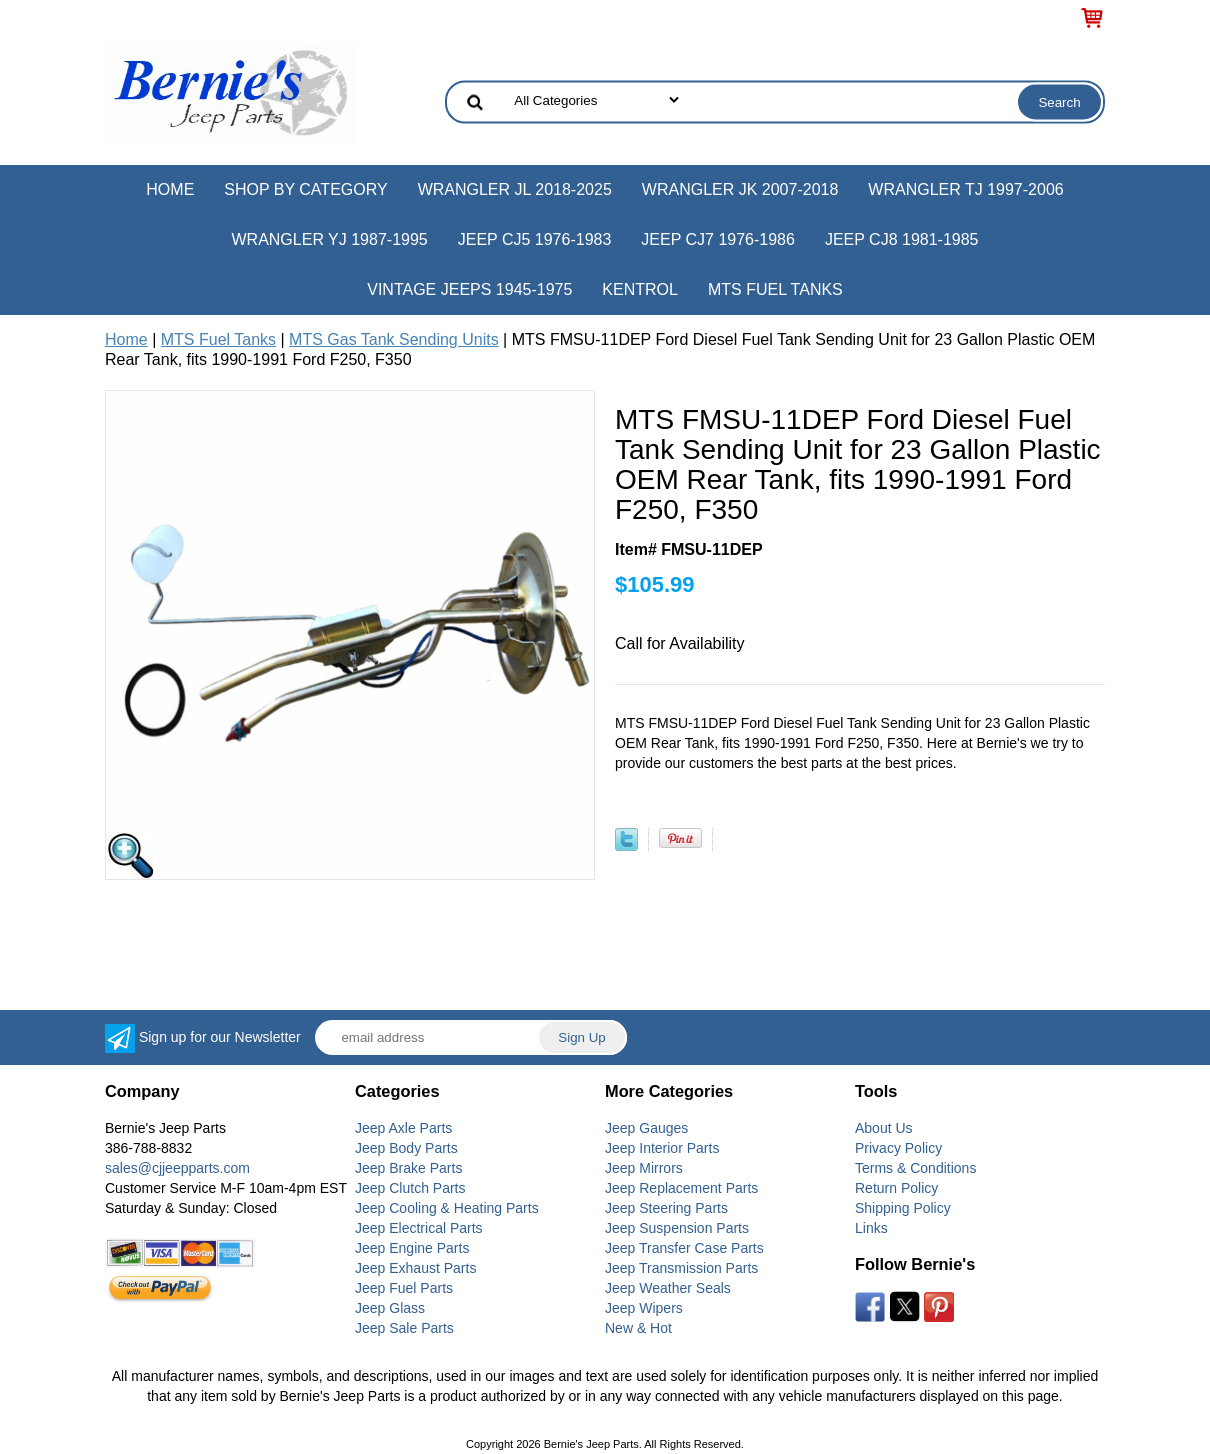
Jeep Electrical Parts (419, 1228)
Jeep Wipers (644, 1308)
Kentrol (640, 289)
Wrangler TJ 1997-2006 (965, 189)
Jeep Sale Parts (404, 1328)
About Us (884, 1128)
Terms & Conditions (915, 1168)
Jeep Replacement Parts (681, 1188)
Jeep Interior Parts (662, 1148)
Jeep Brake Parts (408, 1168)
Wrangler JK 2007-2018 (740, 189)
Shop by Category (305, 189)
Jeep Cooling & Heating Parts (447, 1208)
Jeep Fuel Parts (404, 1288)
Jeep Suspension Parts (677, 1228)
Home (170, 189)
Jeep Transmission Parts (681, 1268)
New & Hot (638, 1328)
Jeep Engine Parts (412, 1248)
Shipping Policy (903, 1208)
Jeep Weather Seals (668, 1288)
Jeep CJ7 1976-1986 (718, 239)
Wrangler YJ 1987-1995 (329, 239)
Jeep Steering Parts (666, 1208)
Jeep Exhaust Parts (415, 1268)
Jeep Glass (390, 1308)
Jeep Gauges (646, 1128)
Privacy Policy (898, 1148)
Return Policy (896, 1188)
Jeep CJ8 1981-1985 (902, 239)
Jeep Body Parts (406, 1148)
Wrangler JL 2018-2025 (515, 189)
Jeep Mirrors (644, 1168)
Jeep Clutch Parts (410, 1188)
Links (871, 1228)
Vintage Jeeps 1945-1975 (469, 289)
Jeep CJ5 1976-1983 (535, 239)
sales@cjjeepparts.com (177, 1168)
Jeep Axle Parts (403, 1128)
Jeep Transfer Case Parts (684, 1248)
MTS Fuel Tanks (775, 289)
